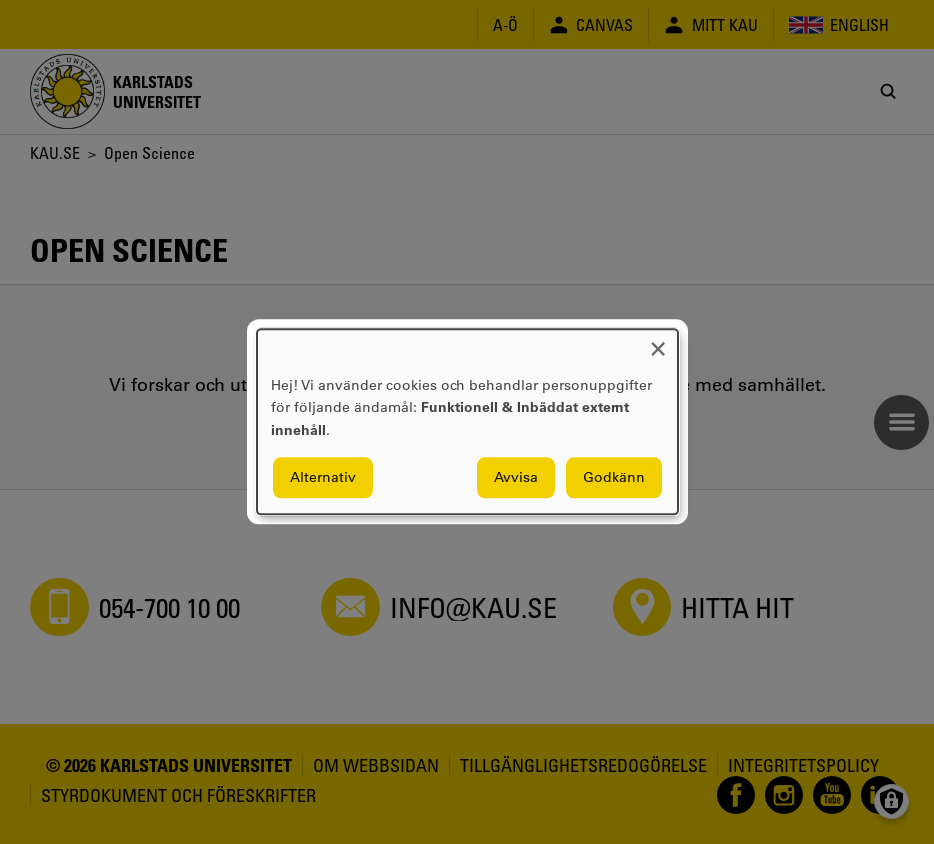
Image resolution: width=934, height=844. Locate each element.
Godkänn (614, 478)
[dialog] (467, 421)
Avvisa (516, 478)
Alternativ (323, 478)
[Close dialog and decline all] (658, 341)
